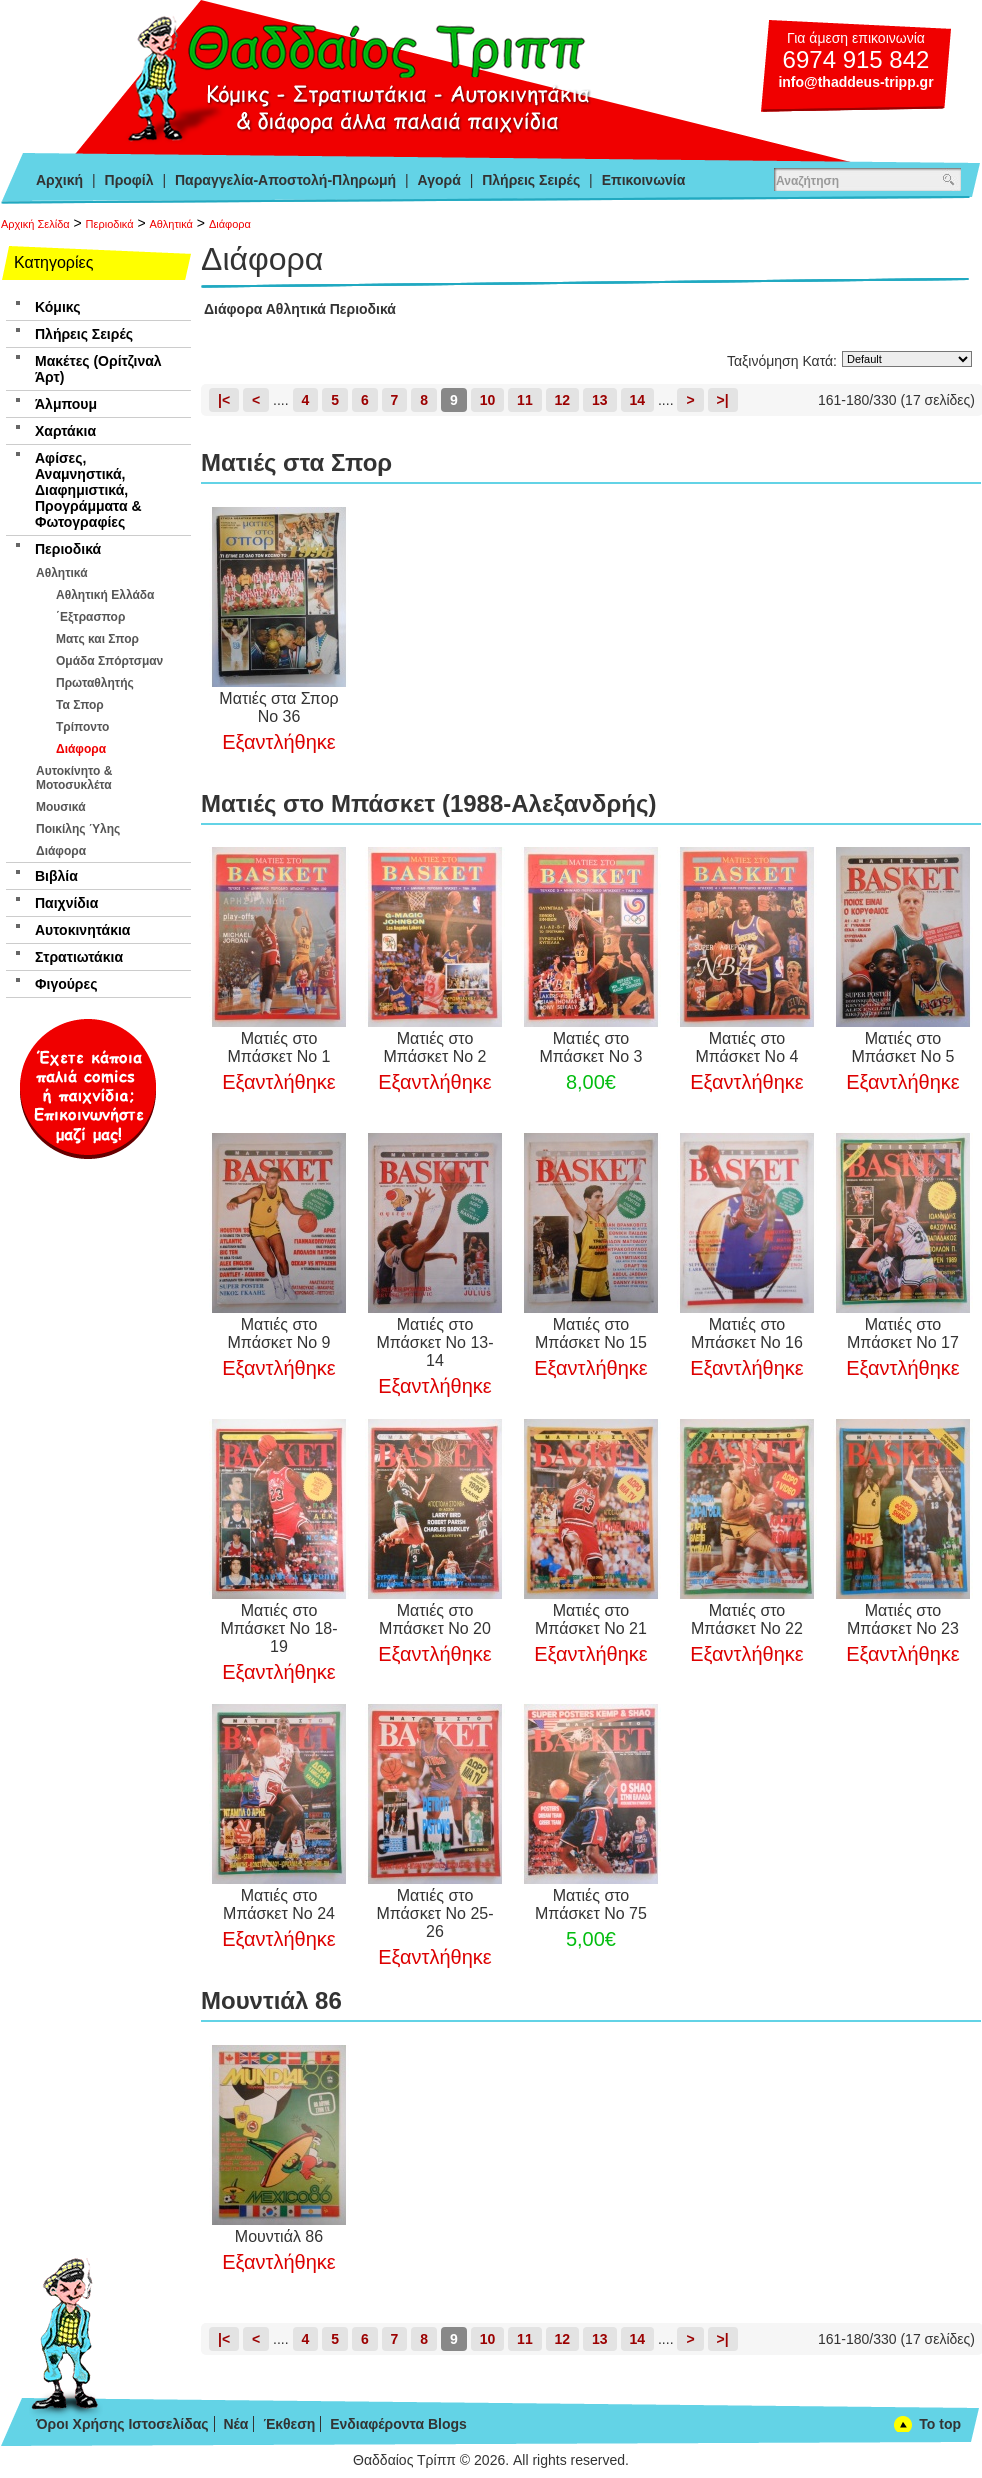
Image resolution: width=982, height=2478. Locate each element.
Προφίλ (129, 180)
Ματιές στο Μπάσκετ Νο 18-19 (278, 1628)
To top (940, 2424)
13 (600, 400)
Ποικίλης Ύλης (78, 829)
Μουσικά (61, 807)
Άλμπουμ (66, 404)
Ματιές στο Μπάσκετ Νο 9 (279, 1333)
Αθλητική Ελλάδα (105, 595)
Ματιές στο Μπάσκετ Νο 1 (279, 1047)
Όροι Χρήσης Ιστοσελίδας (122, 2424)
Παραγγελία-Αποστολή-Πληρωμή (285, 180)
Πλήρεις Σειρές (531, 180)
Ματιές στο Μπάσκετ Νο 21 (591, 1619)
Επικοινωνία (644, 180)
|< (224, 400)
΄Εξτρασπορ (90, 617)
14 (638, 400)
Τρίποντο (82, 727)
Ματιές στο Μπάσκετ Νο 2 (434, 1047)
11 (525, 400)
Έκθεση (289, 2424)
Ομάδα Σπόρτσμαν (109, 661)
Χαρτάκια (65, 431)
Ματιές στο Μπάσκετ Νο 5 (902, 1047)
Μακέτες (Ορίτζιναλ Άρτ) (98, 369)
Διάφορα (230, 224)
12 (563, 400)
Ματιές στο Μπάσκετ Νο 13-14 (434, 1342)
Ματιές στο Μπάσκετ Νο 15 (591, 1333)
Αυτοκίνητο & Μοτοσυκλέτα (74, 778)
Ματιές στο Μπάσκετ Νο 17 (903, 1333)
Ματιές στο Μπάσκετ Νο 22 (747, 1619)
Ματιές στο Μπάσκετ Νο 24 (279, 1904)
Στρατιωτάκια (79, 957)
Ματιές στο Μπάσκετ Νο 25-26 (434, 1913)
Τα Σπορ (80, 705)
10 (488, 400)
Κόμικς (57, 307)
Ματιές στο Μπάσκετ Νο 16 (747, 1333)
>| (723, 400)
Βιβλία (56, 876)
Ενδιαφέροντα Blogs (398, 2424)
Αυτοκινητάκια (82, 930)
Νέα (235, 2424)
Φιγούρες (66, 984)
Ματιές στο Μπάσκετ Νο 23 (903, 1619)
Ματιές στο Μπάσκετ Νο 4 (746, 1047)
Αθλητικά (171, 224)
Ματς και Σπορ (97, 639)
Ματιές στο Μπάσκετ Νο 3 (590, 1047)
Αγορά (439, 180)
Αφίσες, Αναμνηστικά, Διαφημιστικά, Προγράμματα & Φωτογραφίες (88, 490)
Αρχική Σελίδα (35, 224)
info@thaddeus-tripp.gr (855, 82)
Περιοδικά (110, 224)
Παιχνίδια (66, 903)
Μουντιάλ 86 (279, 2236)
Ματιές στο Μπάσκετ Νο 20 (435, 1619)
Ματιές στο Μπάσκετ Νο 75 (591, 1904)
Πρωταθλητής (95, 683)
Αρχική (59, 180)
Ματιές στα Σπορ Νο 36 (278, 707)
